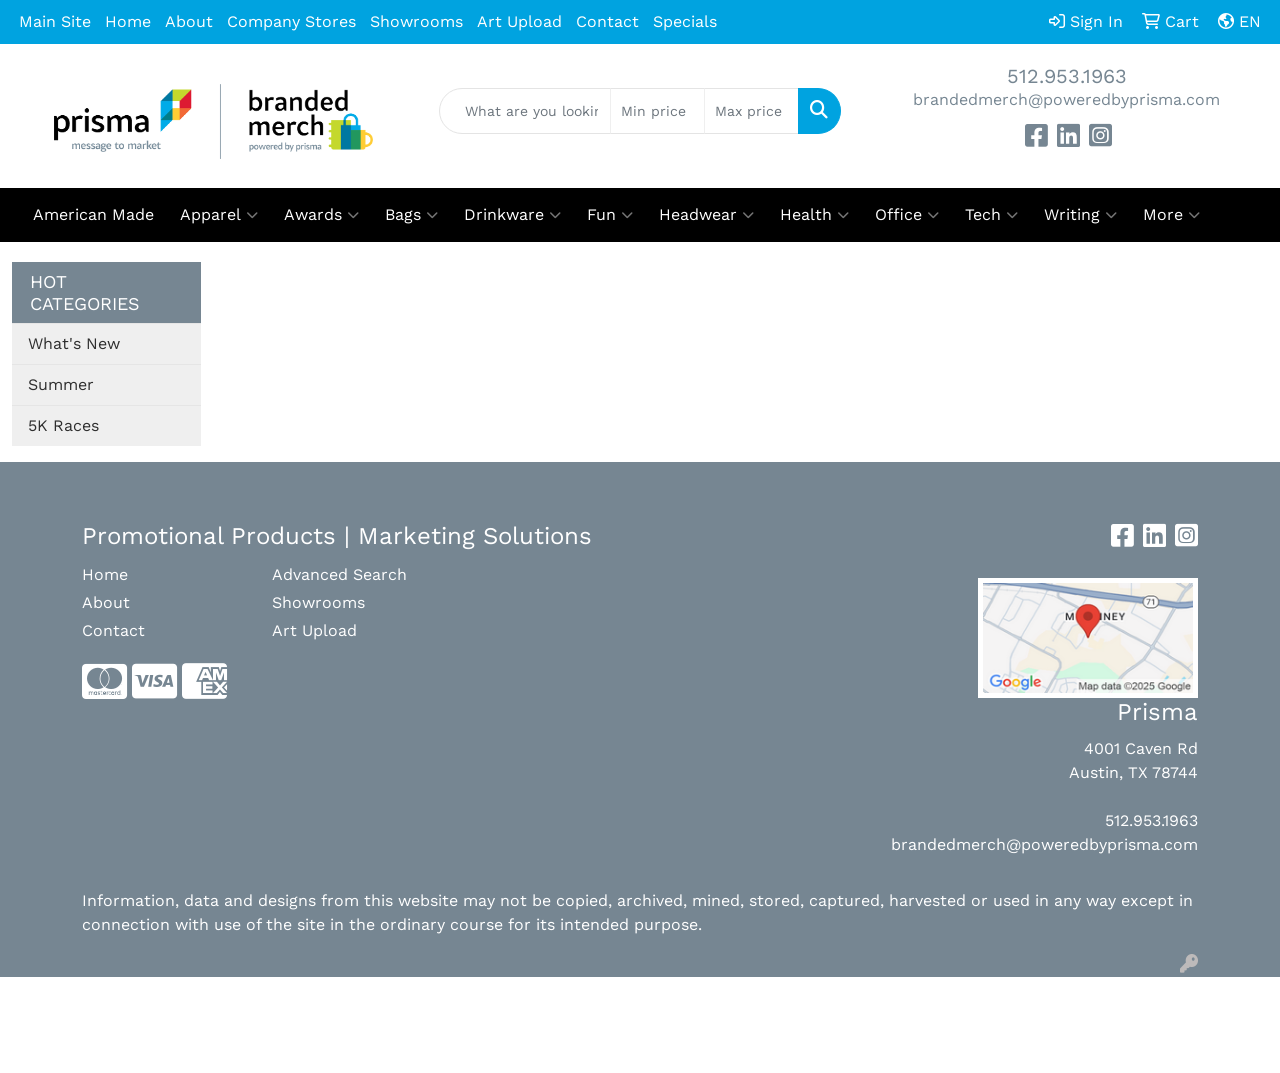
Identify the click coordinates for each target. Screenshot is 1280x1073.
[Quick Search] (525, 111)
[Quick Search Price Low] (657, 111)
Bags (411, 215)
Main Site (55, 21)
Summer (61, 384)
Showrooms (416, 21)
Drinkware (512, 215)
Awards (321, 215)
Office (907, 215)
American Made (93, 214)
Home (128, 21)
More (1171, 215)
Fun (610, 215)
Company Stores (291, 21)
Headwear (706, 215)
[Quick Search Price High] (751, 111)
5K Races (63, 425)
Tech (991, 215)
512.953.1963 (1067, 76)
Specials (685, 21)
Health (814, 215)
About (189, 21)
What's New (74, 343)
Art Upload (519, 21)
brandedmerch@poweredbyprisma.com (1066, 99)
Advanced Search (339, 574)
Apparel (219, 215)
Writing (1080, 215)
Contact (607, 21)
